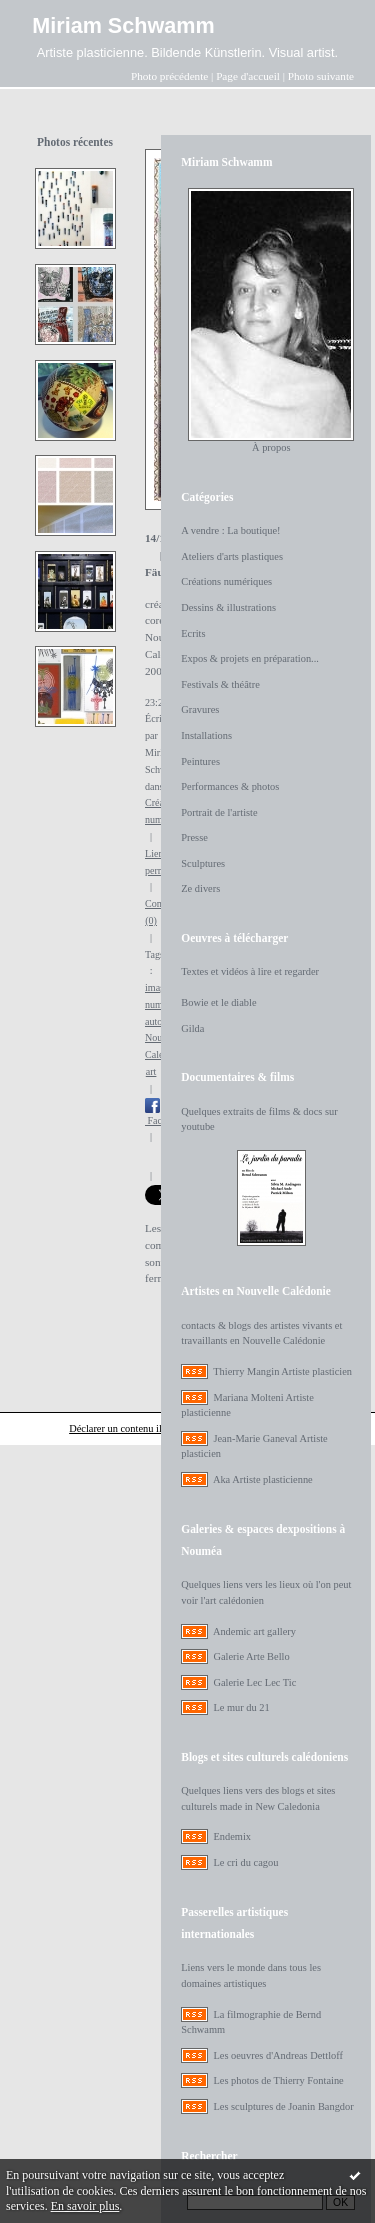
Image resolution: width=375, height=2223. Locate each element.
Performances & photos (230, 786)
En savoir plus (85, 2206)
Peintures (200, 761)
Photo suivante (321, 76)
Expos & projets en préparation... (250, 658)
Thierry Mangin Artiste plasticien (282, 1371)
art (151, 1071)
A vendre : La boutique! (230, 530)
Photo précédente (169, 76)
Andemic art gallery (254, 1631)
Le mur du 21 (241, 1707)
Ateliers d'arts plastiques (232, 556)
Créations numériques (226, 581)
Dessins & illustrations (228, 607)
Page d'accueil (248, 76)
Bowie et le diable (218, 1002)
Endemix (232, 1836)
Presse (194, 837)
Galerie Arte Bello (251, 1656)
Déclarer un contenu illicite (125, 1428)
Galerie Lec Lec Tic (254, 1682)
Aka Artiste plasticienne (263, 1479)
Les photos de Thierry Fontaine (278, 2080)
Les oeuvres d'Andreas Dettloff (278, 2055)
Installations (206, 735)
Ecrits (193, 633)
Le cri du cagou (245, 1862)
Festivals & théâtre (220, 684)
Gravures (200, 709)
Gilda (192, 1028)
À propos (271, 447)
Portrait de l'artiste (219, 812)
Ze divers (200, 888)
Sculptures (203, 863)
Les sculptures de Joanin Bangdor (283, 2106)
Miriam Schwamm (123, 25)
